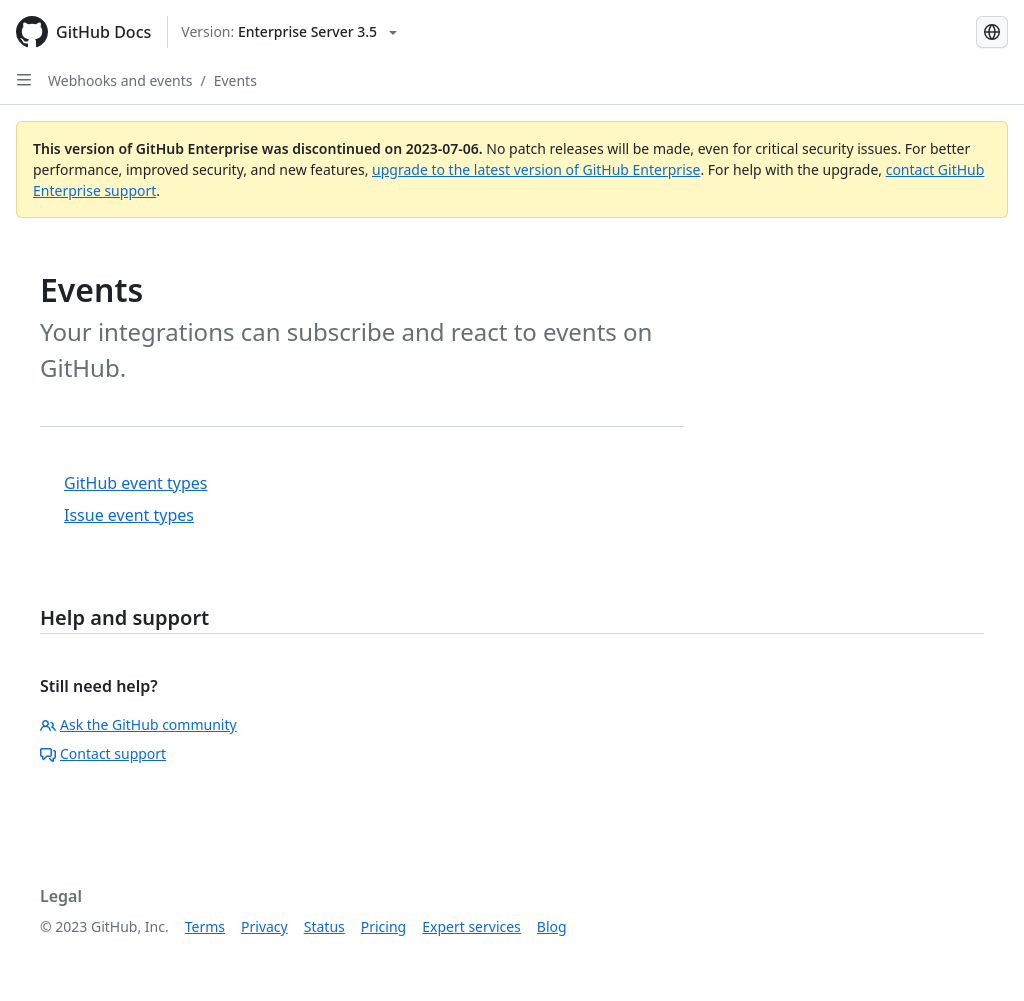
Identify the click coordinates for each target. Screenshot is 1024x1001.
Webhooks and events (120, 80)
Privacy (264, 926)
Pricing (383, 926)
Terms (205, 926)
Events (235, 80)
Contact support (103, 753)
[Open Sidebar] (24, 80)
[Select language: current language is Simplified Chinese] (992, 32)
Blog (552, 926)
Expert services (471, 926)
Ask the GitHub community (138, 724)
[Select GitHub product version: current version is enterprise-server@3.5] (289, 32)
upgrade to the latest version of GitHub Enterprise (536, 169)
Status (324, 926)
